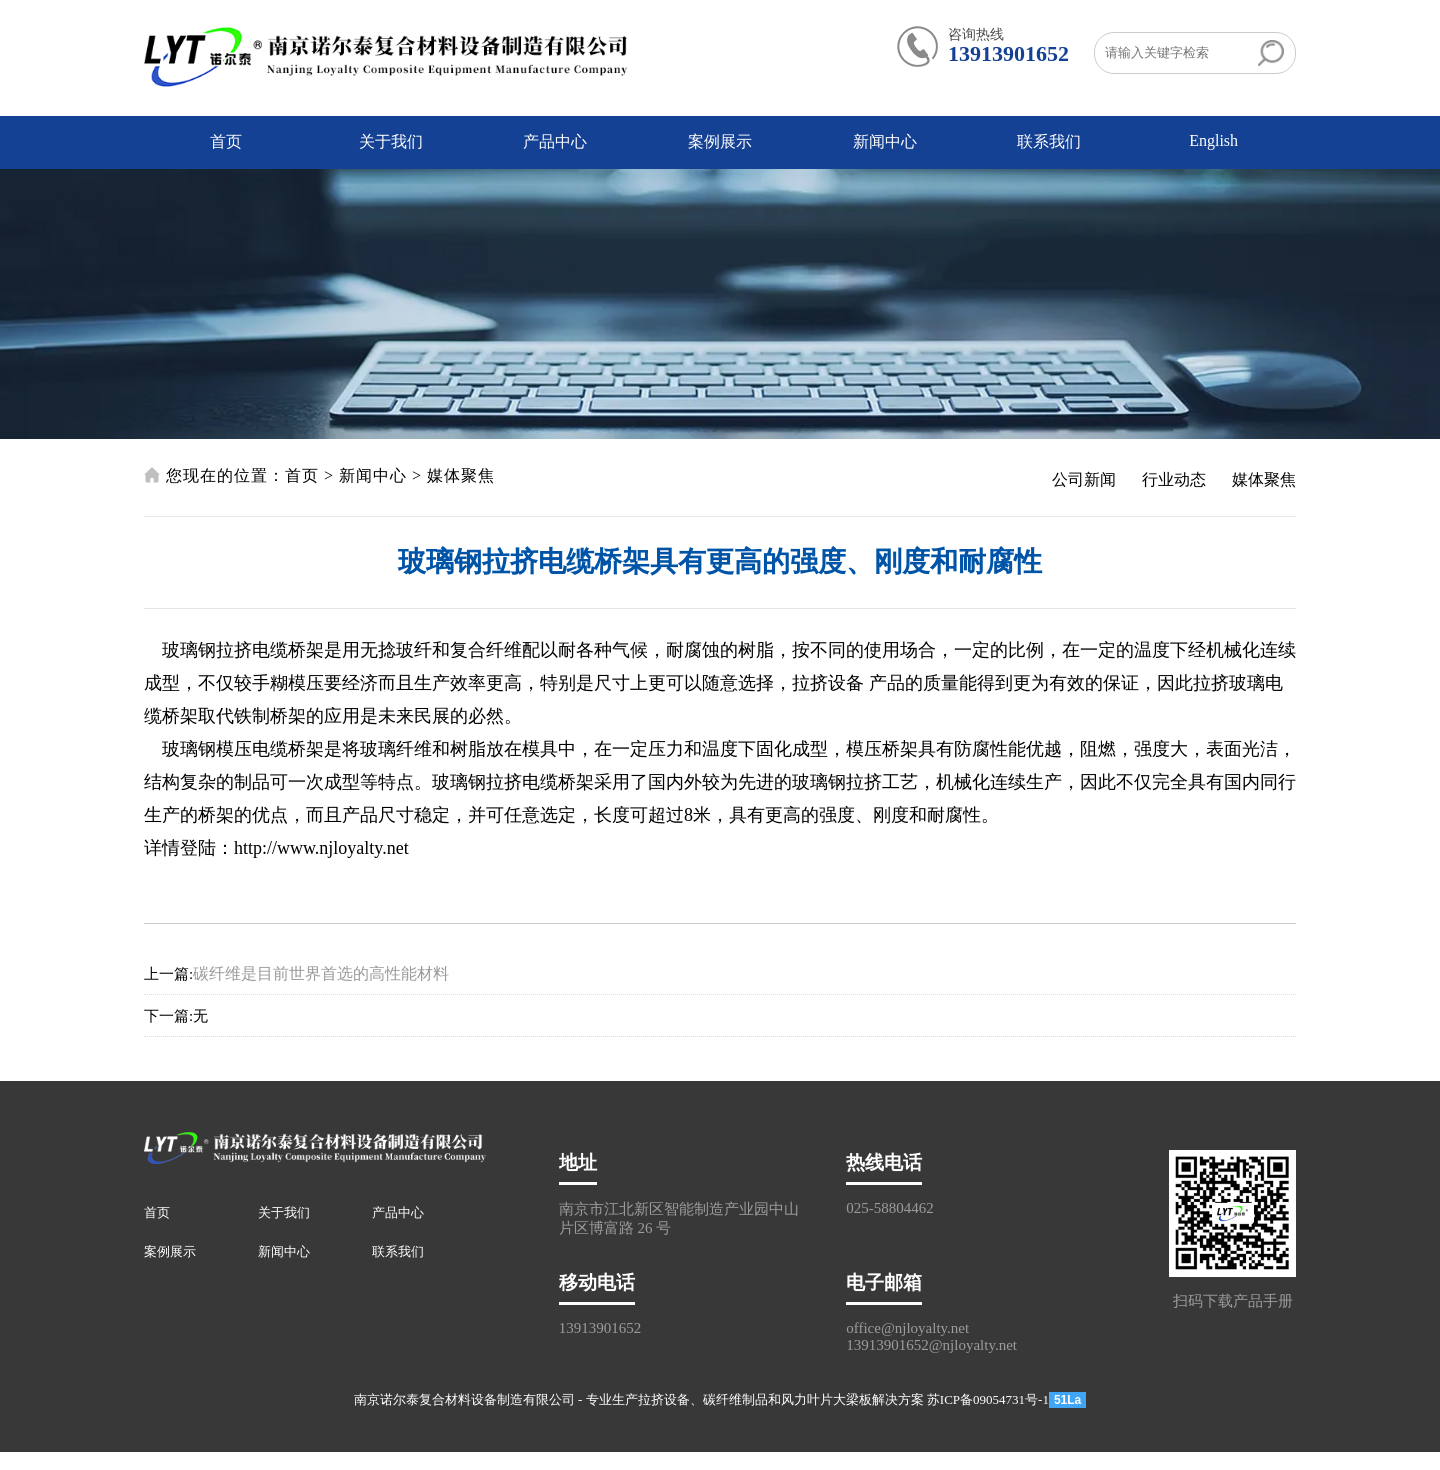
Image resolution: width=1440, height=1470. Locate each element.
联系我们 (1049, 141)
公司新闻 (1084, 479)
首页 (226, 141)
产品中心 (555, 141)
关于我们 (391, 141)
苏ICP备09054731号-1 (988, 1399)
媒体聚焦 (461, 475)
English (1213, 140)
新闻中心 (885, 141)
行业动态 (1174, 479)
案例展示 (720, 141)
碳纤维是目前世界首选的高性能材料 (321, 973)
